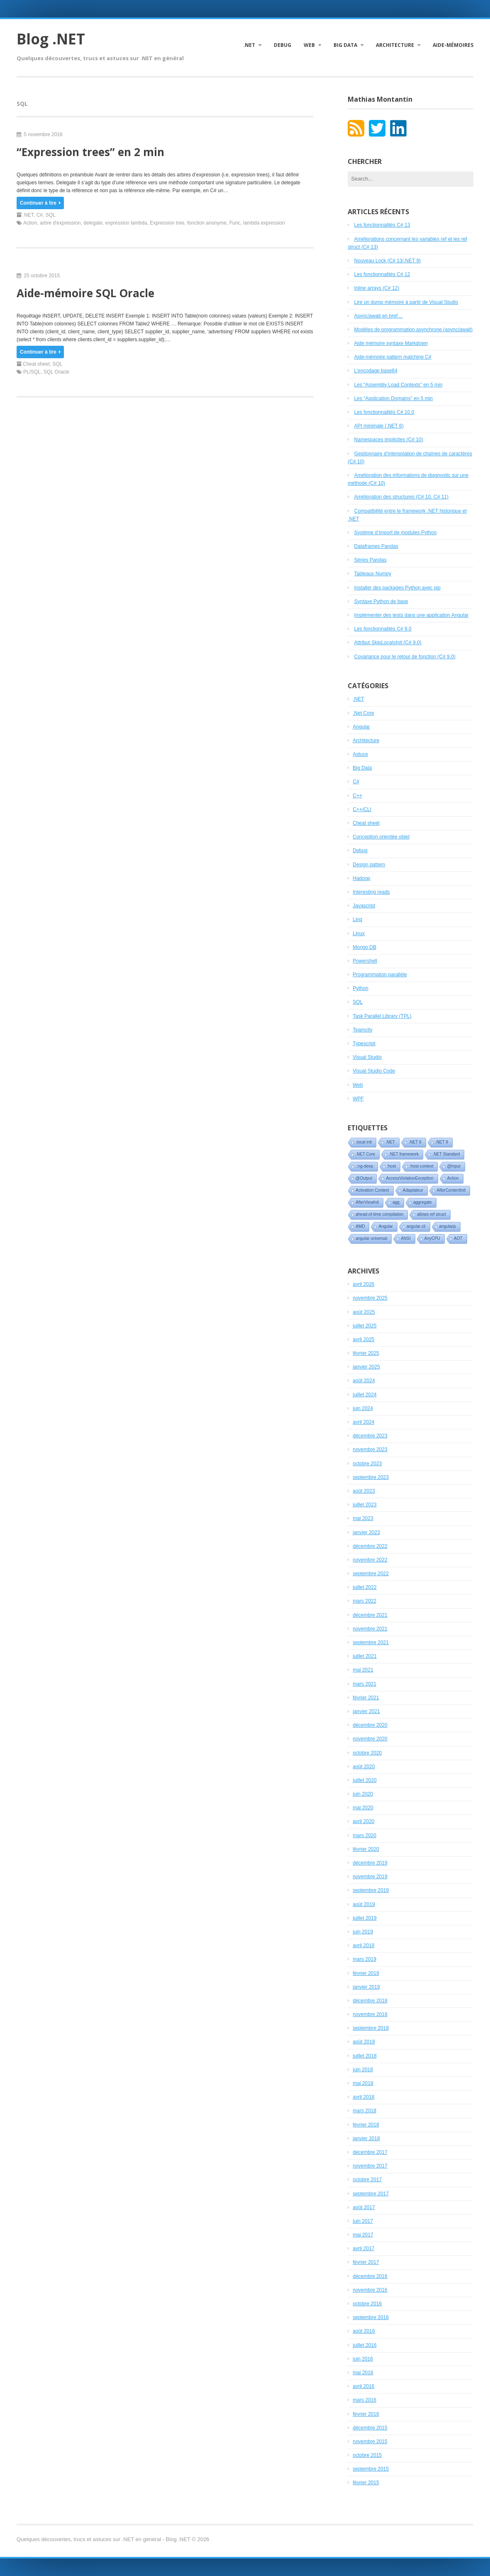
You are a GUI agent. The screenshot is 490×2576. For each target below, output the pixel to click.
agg (396, 1202)
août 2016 (364, 2331)
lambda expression (264, 223)
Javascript (364, 906)
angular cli (416, 1226)
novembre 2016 (370, 2290)
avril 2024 (363, 1422)
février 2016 (366, 2414)
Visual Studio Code (374, 1071)
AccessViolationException (409, 1178)
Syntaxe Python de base (381, 601)
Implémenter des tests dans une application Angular (411, 615)
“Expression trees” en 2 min (90, 151)
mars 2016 (364, 2400)
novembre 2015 (370, 2441)
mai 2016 (363, 2373)
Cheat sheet (36, 364)
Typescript (364, 1043)
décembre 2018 (370, 2001)
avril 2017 (363, 2248)
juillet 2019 (364, 1918)
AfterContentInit (451, 1190)
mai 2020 (363, 1808)
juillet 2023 (364, 1505)
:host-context (421, 1166)
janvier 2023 (366, 1532)
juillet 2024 (364, 1395)
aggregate (422, 1202)
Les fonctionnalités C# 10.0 (384, 412)
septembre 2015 (371, 2469)
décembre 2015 (370, 2428)
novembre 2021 (370, 1629)
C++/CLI (362, 809)
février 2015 (366, 2483)
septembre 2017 (371, 2194)
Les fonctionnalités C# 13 (382, 225)
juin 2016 (363, 2359)
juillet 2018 (364, 2056)
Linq (357, 919)
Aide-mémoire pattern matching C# (392, 357)
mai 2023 (363, 1518)
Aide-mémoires (453, 45)
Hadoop (361, 878)
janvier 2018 (366, 2138)
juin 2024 (363, 1408)
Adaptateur (413, 1190)
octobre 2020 (367, 1753)
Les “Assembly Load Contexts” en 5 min (398, 385)
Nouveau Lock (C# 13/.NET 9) (387, 261)
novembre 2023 (370, 1449)
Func (235, 223)
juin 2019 (363, 1932)
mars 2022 (364, 1601)
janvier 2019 (366, 1987)
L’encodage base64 (375, 371)
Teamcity (362, 1030)
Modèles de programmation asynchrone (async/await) (413, 329)
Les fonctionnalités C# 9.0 (383, 629)
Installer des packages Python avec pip (397, 588)
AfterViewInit (367, 1202)
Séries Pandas (370, 560)
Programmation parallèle (380, 975)
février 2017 (366, 2262)
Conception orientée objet (381, 837)
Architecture (395, 45)
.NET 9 (441, 1142)
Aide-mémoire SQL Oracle (85, 293)
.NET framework (404, 1154)
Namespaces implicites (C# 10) (388, 439)
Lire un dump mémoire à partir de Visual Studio (406, 302)
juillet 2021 (364, 1656)
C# (40, 215)
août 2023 (364, 1491)
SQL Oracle (56, 372)
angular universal (371, 1238)
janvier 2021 (366, 1711)
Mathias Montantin (380, 99)
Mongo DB (364, 947)
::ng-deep (364, 1166)
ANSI (405, 1238)
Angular (361, 727)
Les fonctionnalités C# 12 (382, 274)
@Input (453, 1166)
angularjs (447, 1226)
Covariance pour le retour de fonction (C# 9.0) (405, 657)
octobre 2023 (367, 1463)
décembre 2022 (370, 1546)
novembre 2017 (370, 2166)
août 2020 (364, 1766)
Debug (282, 45)
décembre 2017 (370, 2152)
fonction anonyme (207, 223)
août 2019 (364, 1904)
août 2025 (364, 1312)
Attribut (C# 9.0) (388, 642)
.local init (364, 1142)
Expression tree (167, 223)
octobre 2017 (367, 2180)
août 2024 (364, 1380)
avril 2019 (363, 1945)
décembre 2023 (370, 1436)
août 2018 (364, 2042)
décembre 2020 (370, 1725)
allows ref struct (431, 1214)
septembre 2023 (371, 1477)
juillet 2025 (364, 1326)
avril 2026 (363, 1284)
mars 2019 (364, 1959)
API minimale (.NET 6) (379, 426)
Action (30, 223)
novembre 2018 (370, 2014)
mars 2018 (364, 2111)
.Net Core (363, 713)
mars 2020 (364, 1835)
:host (391, 1166)
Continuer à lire (40, 203)
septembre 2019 (371, 1890)
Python (360, 988)
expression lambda (126, 223)
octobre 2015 (367, 2455)
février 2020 (366, 1849)
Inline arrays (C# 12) (377, 288)
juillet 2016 (364, 2345)
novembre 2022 (370, 1560)
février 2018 (366, 2125)
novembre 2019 (370, 1876)
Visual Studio (367, 1057)
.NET (249, 45)
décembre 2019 (370, 1863)
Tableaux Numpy (372, 574)
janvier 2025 (366, 1367)
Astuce (360, 754)
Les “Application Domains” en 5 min (393, 398)
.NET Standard (446, 1154)
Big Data (345, 45)
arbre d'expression (60, 223)
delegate (92, 223)
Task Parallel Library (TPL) (382, 1016)
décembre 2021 (370, 1615)
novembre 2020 (370, 1739)
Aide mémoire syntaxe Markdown (391, 343)
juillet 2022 (364, 1587)
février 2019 (366, 1973)
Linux (359, 933)
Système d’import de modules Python (395, 532)
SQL (51, 215)
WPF (358, 1099)
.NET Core (365, 1154)
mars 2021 (364, 1684)
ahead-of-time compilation (379, 1214)
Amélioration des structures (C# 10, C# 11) (401, 497)
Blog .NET (51, 39)
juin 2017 (363, 2221)
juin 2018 (363, 2070)
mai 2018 (363, 2083)
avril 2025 (363, 1339)
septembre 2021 (371, 1642)
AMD (360, 1226)
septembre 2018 (371, 2028)
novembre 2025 (370, 1298)
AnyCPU (432, 1238)
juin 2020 (363, 1794)
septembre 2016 (371, 2317)
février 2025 (366, 1353)
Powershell (365, 961)
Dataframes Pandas (376, 546)
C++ (357, 796)
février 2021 (366, 1698)
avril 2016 (363, 2386)
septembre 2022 (371, 1573)
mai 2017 (363, 2235)
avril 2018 (363, 2097)
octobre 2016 (367, 2304)
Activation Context (372, 1190)
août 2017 (364, 2207)
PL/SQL (32, 372)
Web (309, 45)
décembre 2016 (370, 2276)
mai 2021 (363, 1670)
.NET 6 (415, 1142)
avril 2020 (363, 1821)
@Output (364, 1178)
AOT (458, 1238)
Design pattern (369, 865)
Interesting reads (371, 892)
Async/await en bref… (378, 316)
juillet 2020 (364, 1780)
